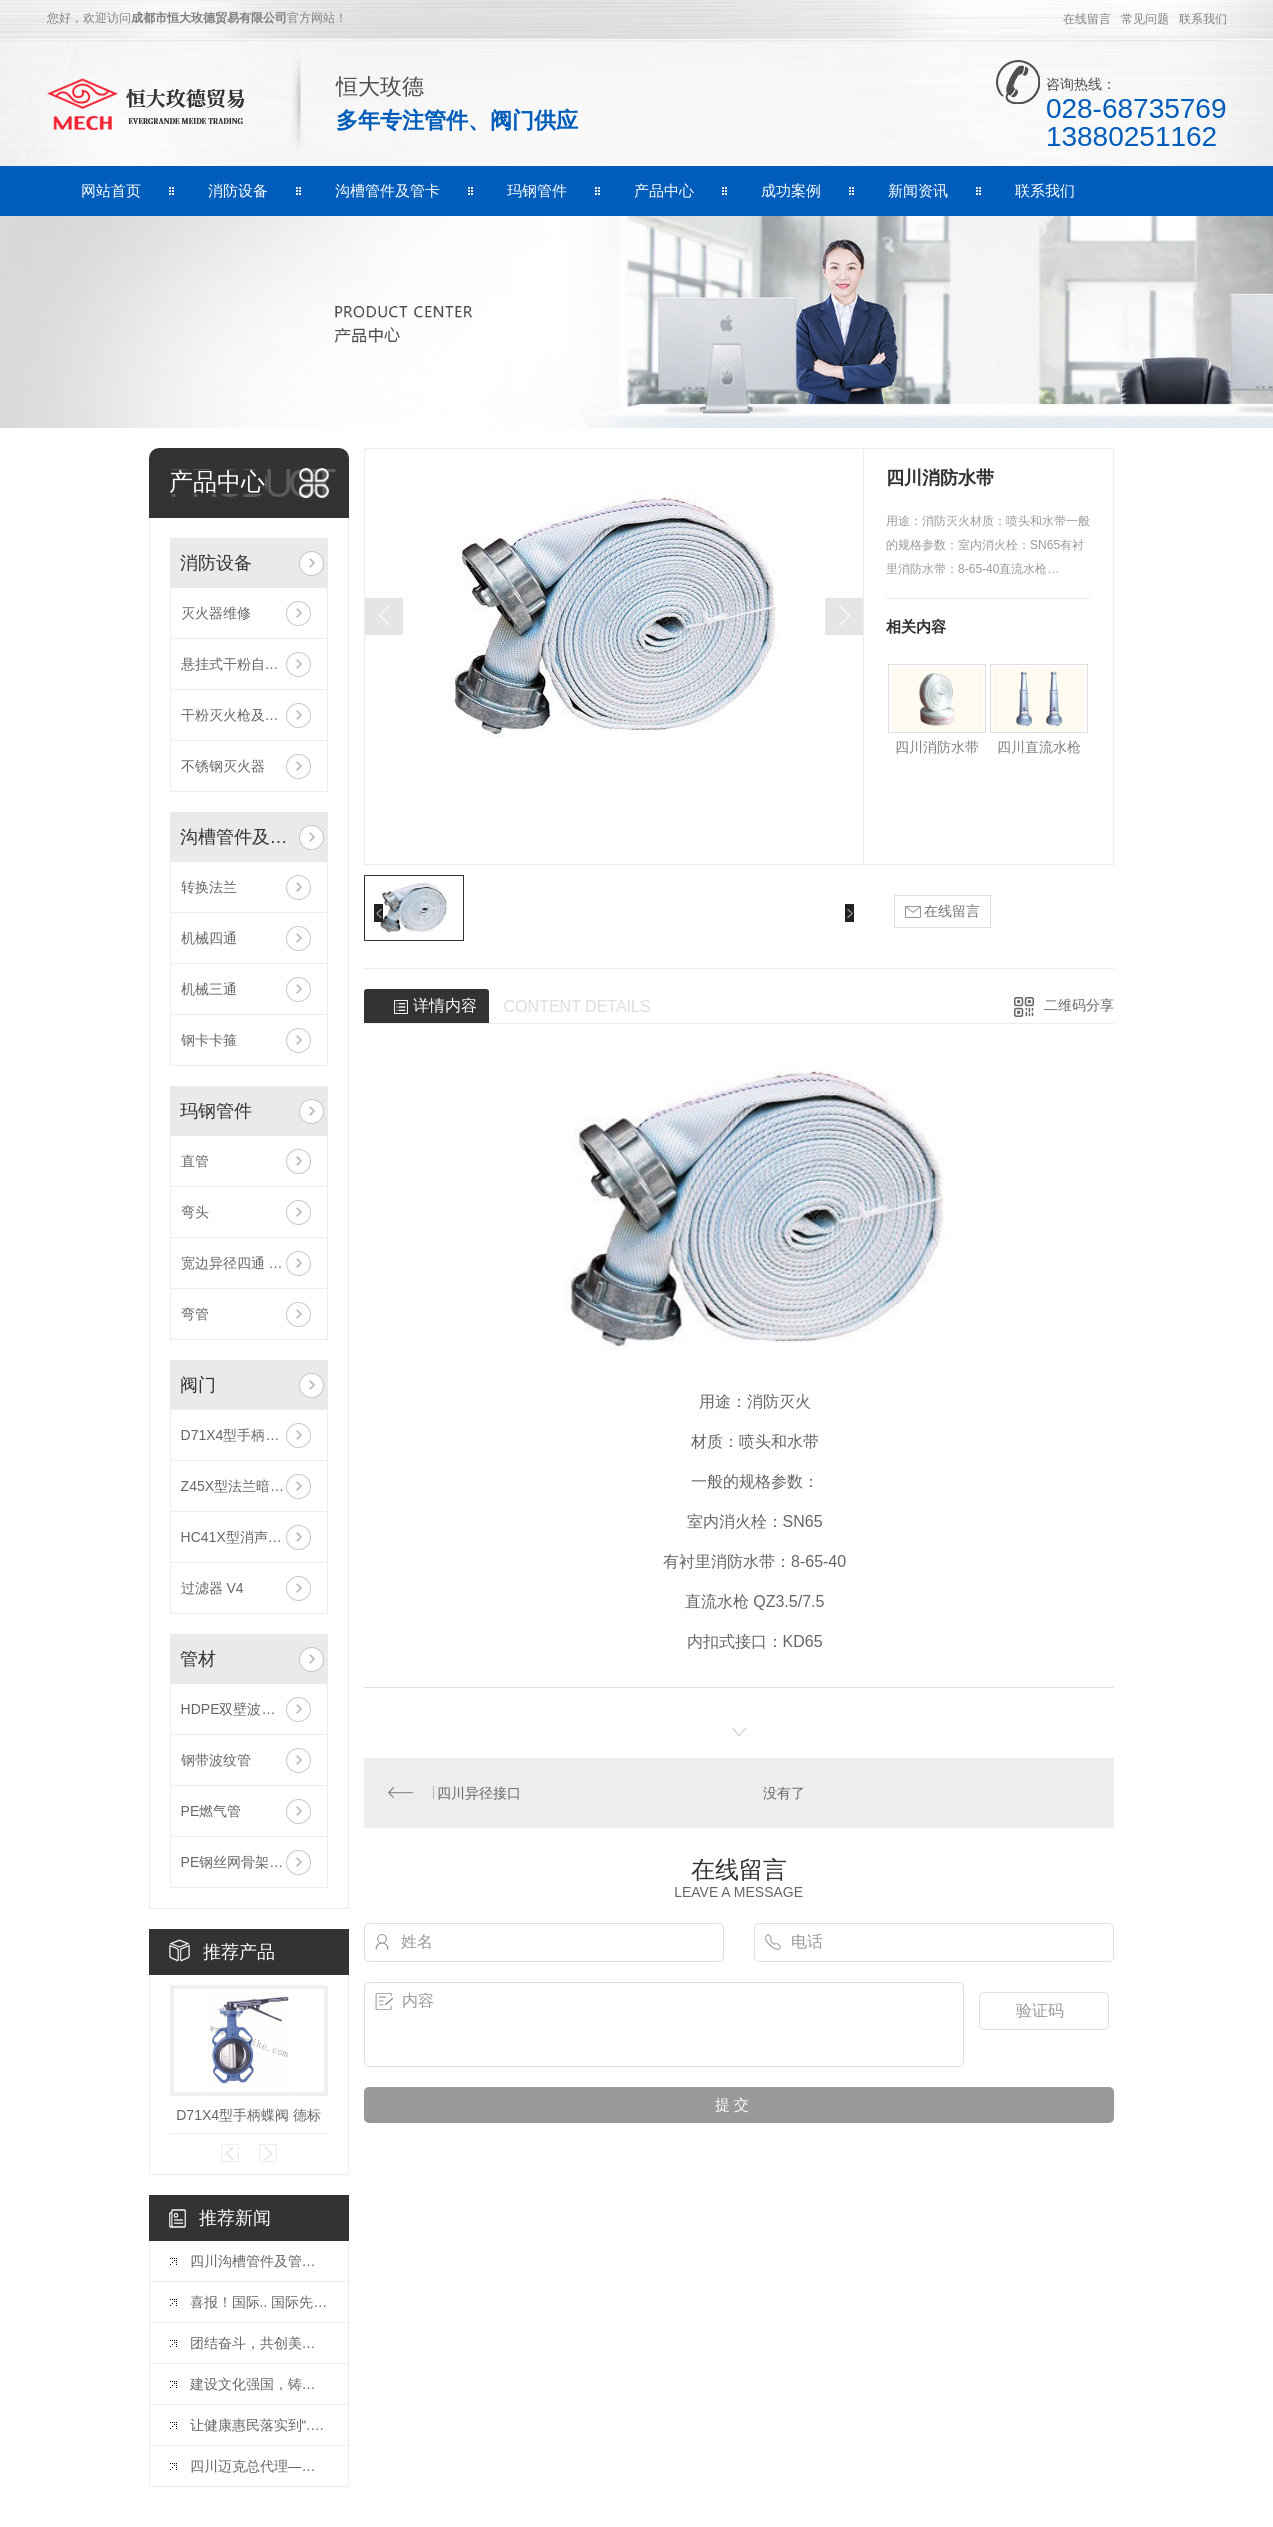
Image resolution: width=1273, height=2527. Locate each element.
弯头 (195, 1212)
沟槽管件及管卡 (387, 190)
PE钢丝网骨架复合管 (246, 1862)
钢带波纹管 (216, 1760)
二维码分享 (1079, 1005)
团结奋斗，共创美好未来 (259, 2343)
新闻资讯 (918, 190)
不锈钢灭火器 (223, 766)
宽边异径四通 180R (241, 1263)
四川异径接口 (479, 1793)
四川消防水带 (937, 747)
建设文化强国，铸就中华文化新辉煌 (259, 2384)
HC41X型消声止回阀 (245, 1537)
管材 (198, 1659)
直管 (195, 1161)
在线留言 (1087, 19)
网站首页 (111, 190)
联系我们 (1203, 19)
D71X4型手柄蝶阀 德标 (249, 1435)
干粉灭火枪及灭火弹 (244, 715)
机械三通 (209, 989)
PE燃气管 (211, 1811)
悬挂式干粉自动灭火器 (249, 664)
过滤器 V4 (212, 1588)
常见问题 (1145, 19)
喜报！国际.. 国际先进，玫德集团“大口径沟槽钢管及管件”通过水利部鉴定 (259, 2302)
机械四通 (209, 938)
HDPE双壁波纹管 (235, 1709)
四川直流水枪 (1039, 747)
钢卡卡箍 (209, 1040)
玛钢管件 (537, 190)
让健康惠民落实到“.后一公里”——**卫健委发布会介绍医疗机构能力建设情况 (259, 2425)
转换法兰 (209, 887)
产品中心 (664, 190)
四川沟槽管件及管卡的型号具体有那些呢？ (259, 2261)
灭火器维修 (216, 613)
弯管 (195, 1314)
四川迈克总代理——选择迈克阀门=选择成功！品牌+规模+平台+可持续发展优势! (259, 2466)
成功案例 (791, 190)
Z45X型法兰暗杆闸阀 (246, 1486)
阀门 (198, 1385)
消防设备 (238, 190)
